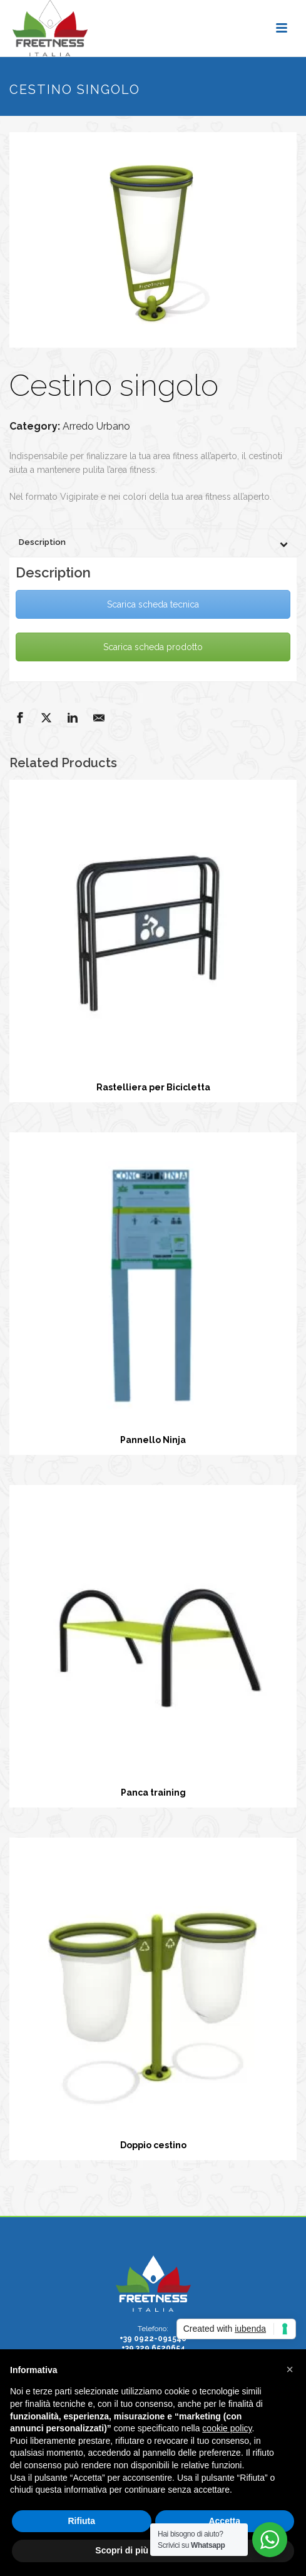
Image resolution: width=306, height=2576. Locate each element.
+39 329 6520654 (153, 2348)
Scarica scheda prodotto (153, 647)
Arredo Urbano (96, 426)
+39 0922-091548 (153, 2338)
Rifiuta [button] (81, 2521)
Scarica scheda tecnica (153, 604)
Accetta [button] (224, 2521)
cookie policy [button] (227, 2428)
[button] (290, 2369)
